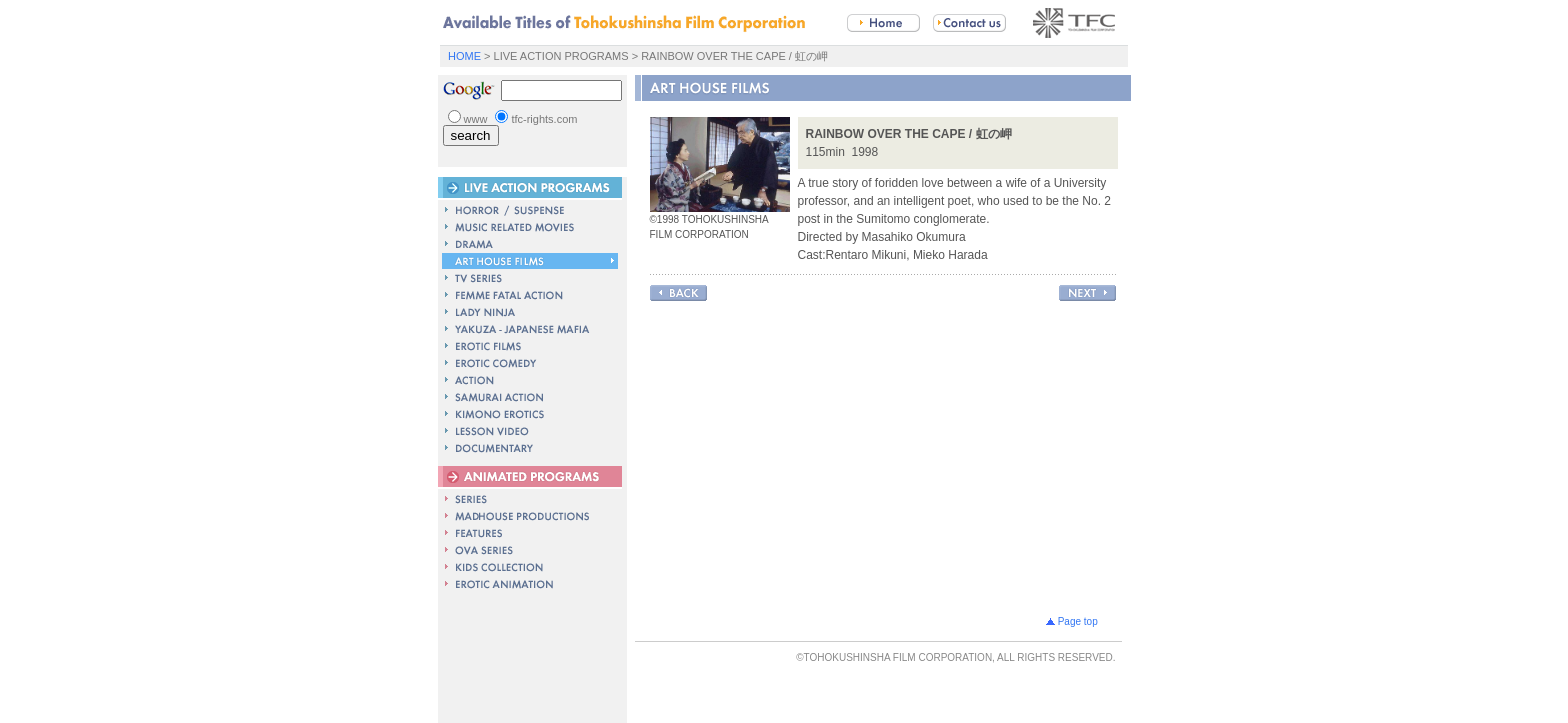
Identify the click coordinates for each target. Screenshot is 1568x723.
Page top (1076, 618)
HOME (464, 56)
